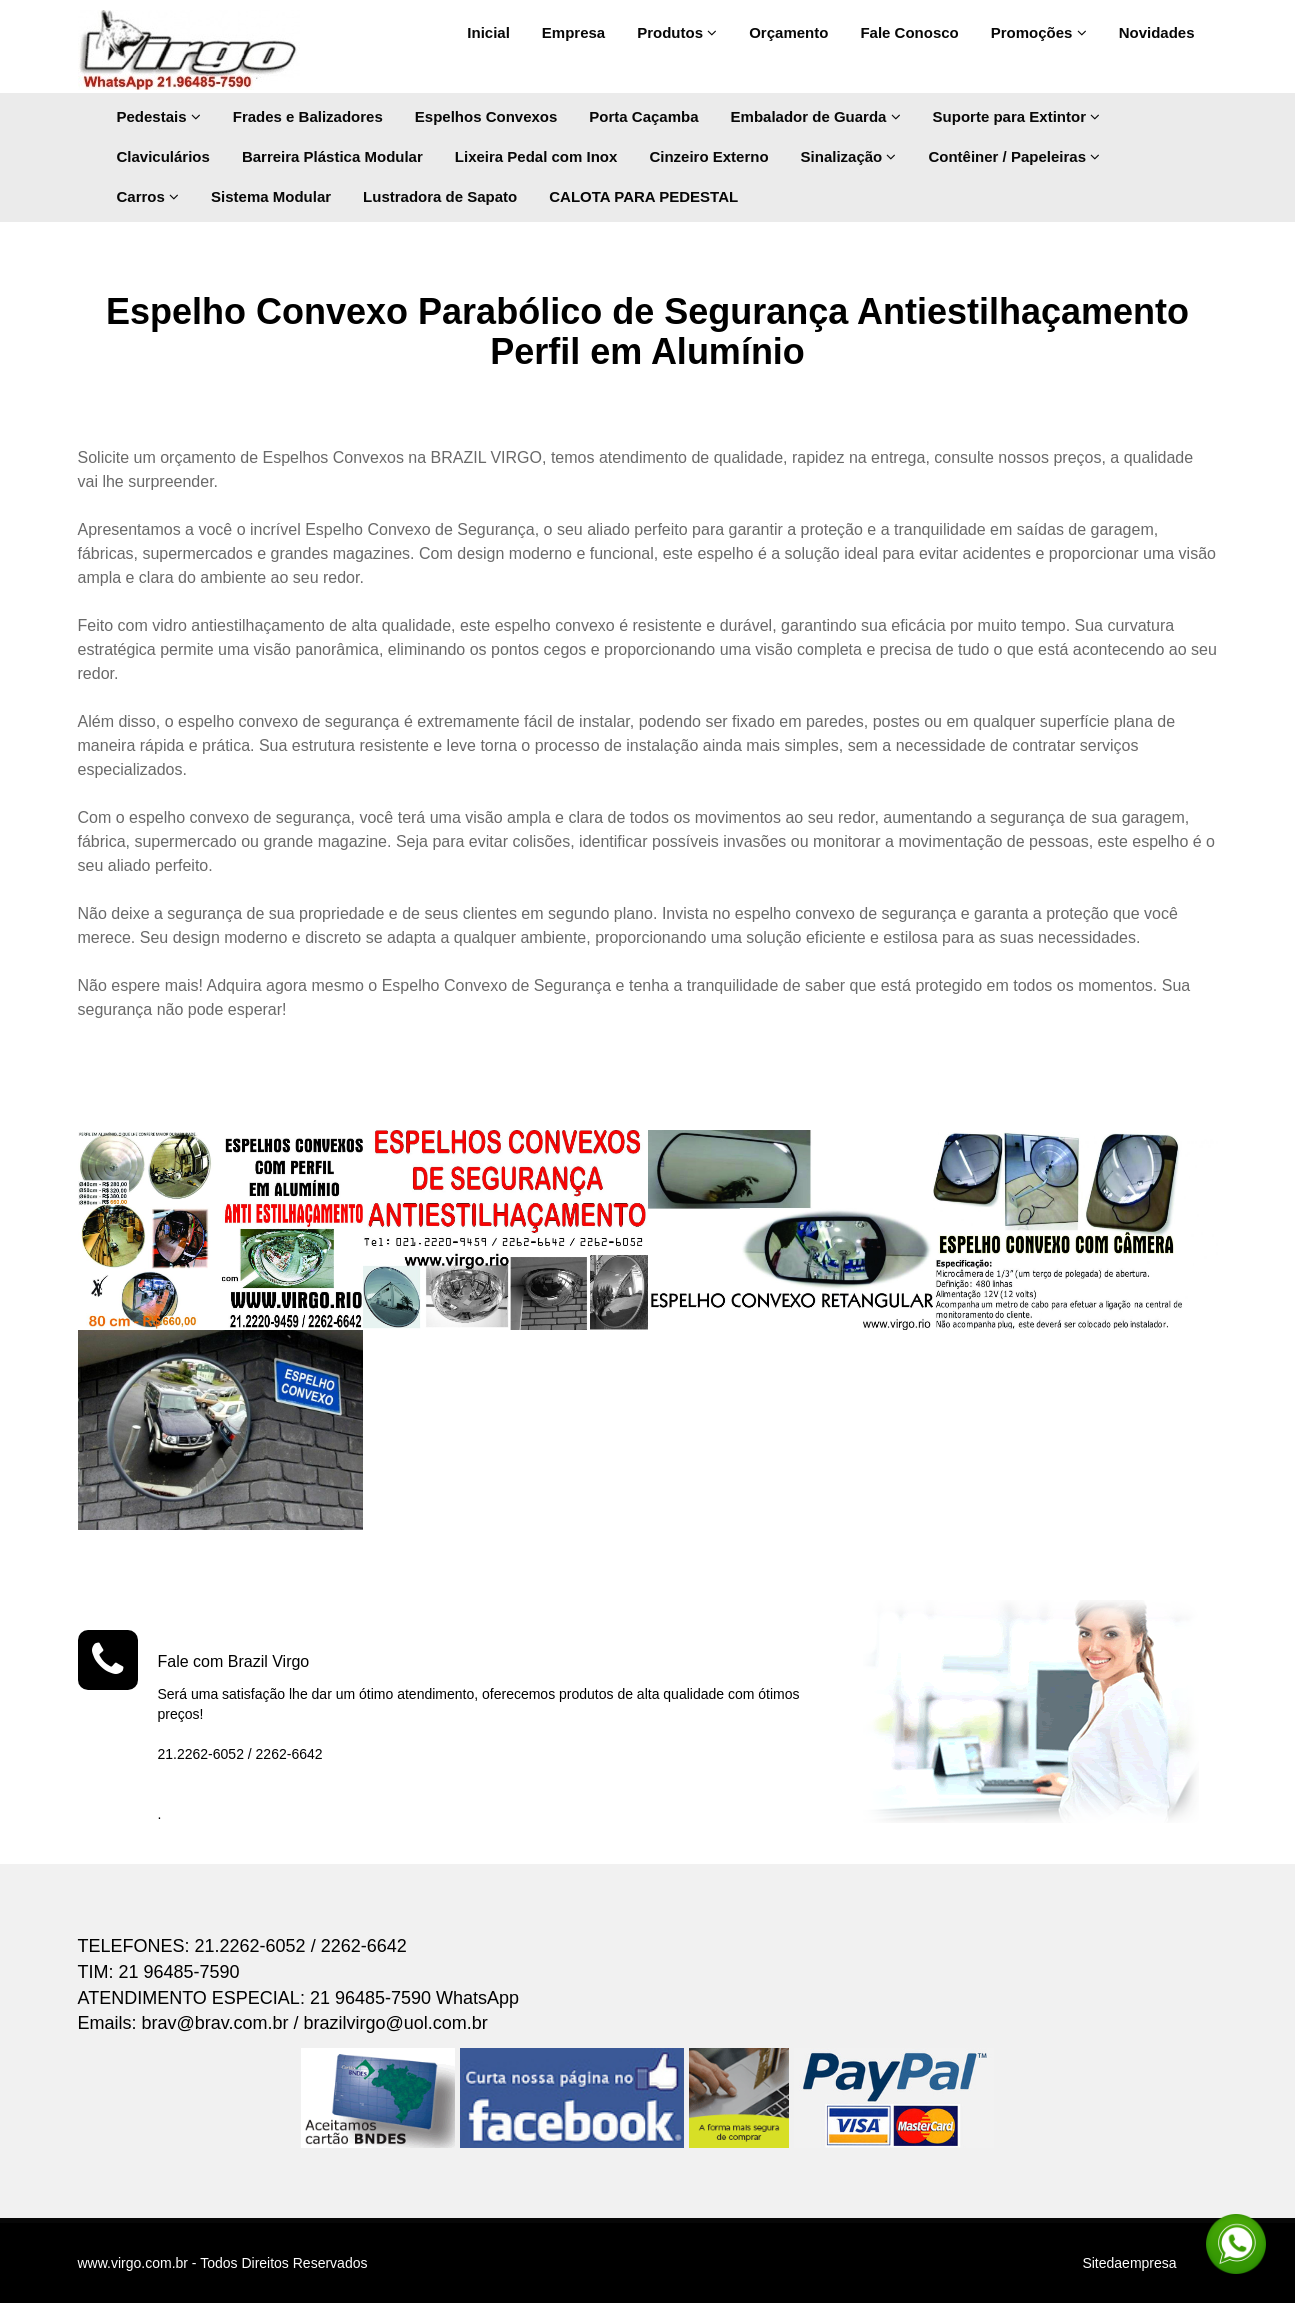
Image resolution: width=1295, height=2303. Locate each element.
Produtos (677, 32)
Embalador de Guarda (816, 116)
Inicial (488, 32)
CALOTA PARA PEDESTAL (643, 196)
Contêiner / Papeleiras (1014, 156)
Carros (148, 196)
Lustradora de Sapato (440, 196)
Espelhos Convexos (486, 116)
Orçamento (788, 32)
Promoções (1039, 32)
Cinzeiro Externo (708, 156)
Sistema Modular (271, 196)
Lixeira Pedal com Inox (536, 156)
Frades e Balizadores (308, 116)
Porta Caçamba (643, 116)
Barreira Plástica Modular (332, 156)
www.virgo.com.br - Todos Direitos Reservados (223, 2263)
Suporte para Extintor (1017, 116)
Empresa (573, 32)
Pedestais (159, 116)
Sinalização (849, 156)
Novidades (1157, 32)
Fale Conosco (909, 32)
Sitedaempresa (1129, 2263)
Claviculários (163, 156)
